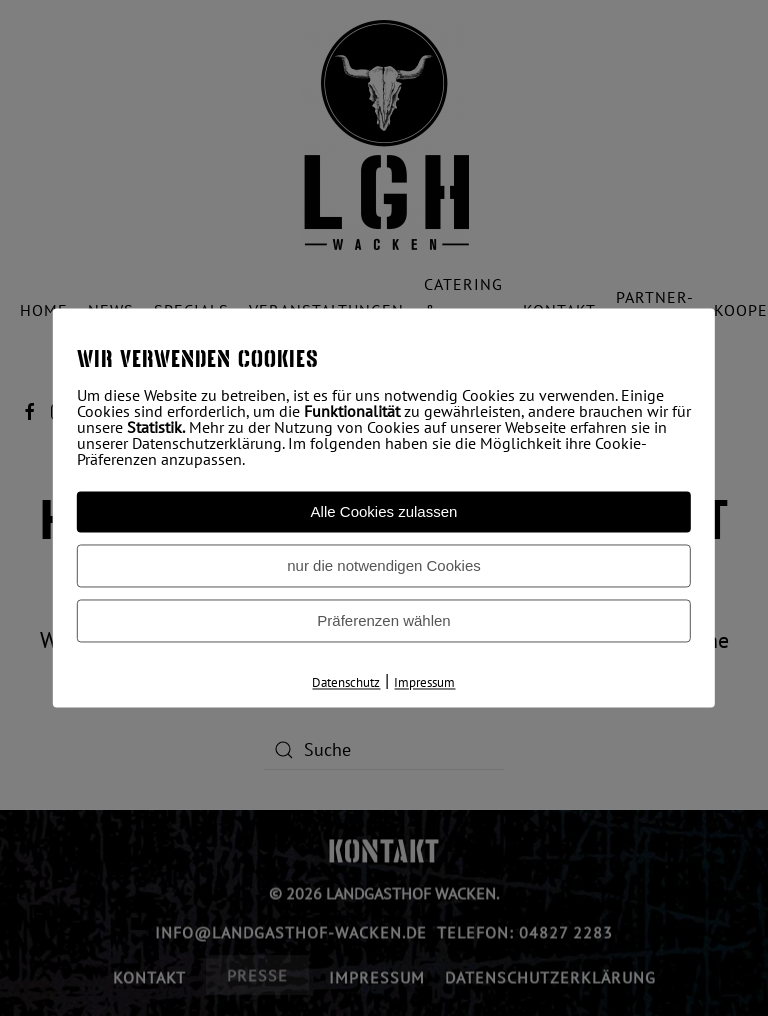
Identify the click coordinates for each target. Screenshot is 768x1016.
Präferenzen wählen (383, 620)
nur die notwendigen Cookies (383, 565)
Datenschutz (346, 682)
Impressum (424, 682)
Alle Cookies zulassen (384, 511)
